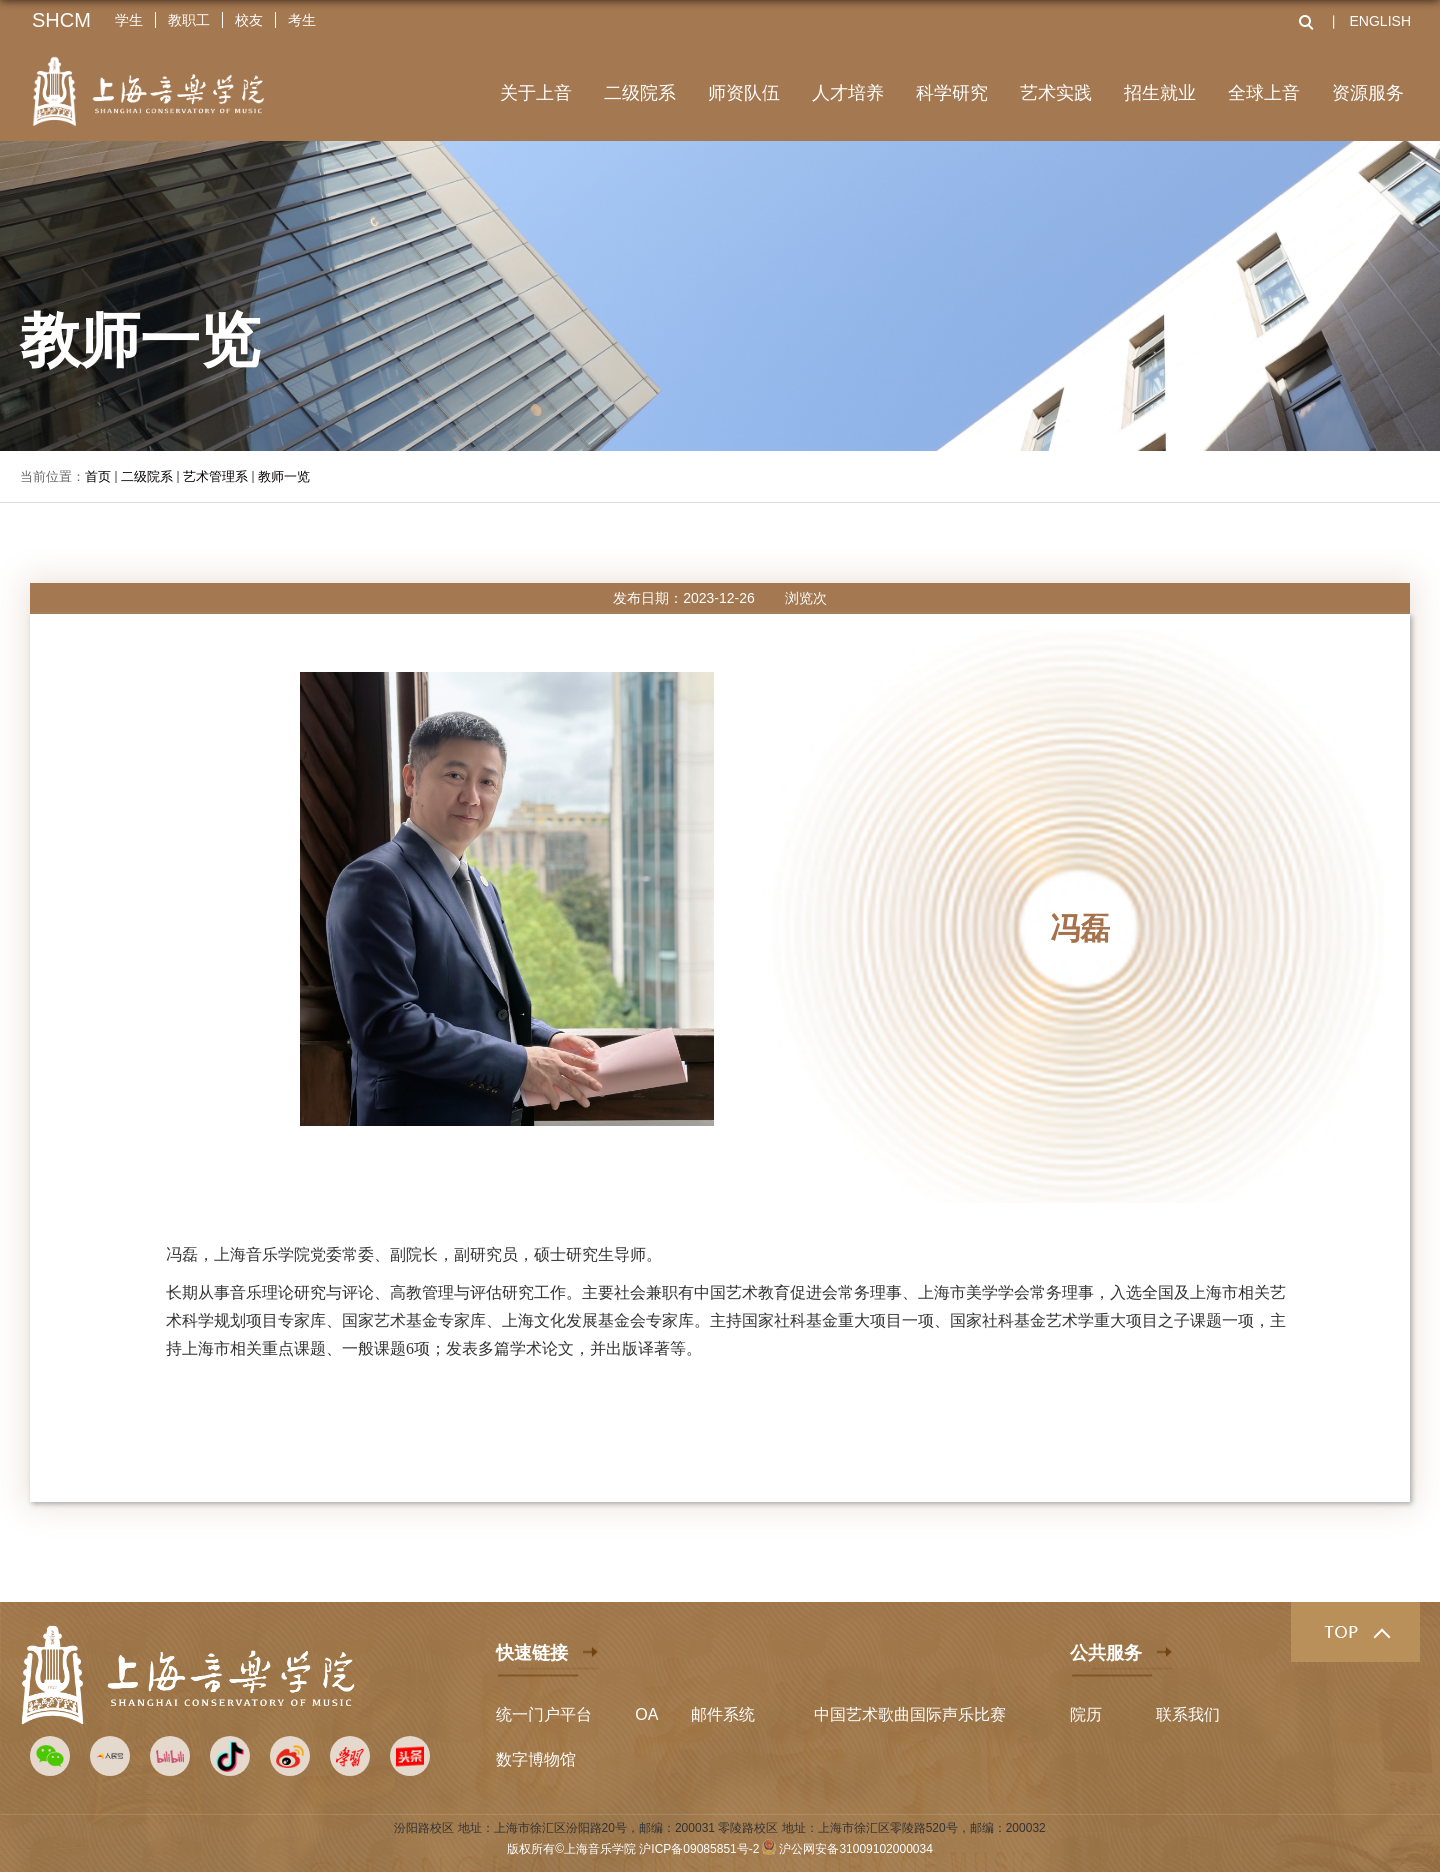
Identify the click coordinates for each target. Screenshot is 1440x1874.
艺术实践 (1056, 93)
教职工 (189, 20)
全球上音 (1264, 93)
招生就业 (1160, 93)
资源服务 (1368, 93)
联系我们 (1188, 1714)
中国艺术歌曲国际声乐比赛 (910, 1714)
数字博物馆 (536, 1759)
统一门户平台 (544, 1714)
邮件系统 (723, 1714)
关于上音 (536, 93)
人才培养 (848, 93)
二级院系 (640, 93)
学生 (129, 20)
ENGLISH (1380, 21)
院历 (1086, 1714)
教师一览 (284, 476)
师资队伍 (744, 93)
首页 (98, 476)
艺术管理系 (215, 476)
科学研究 (952, 93)
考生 (302, 20)
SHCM (61, 20)
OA (646, 1714)
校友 (249, 20)
